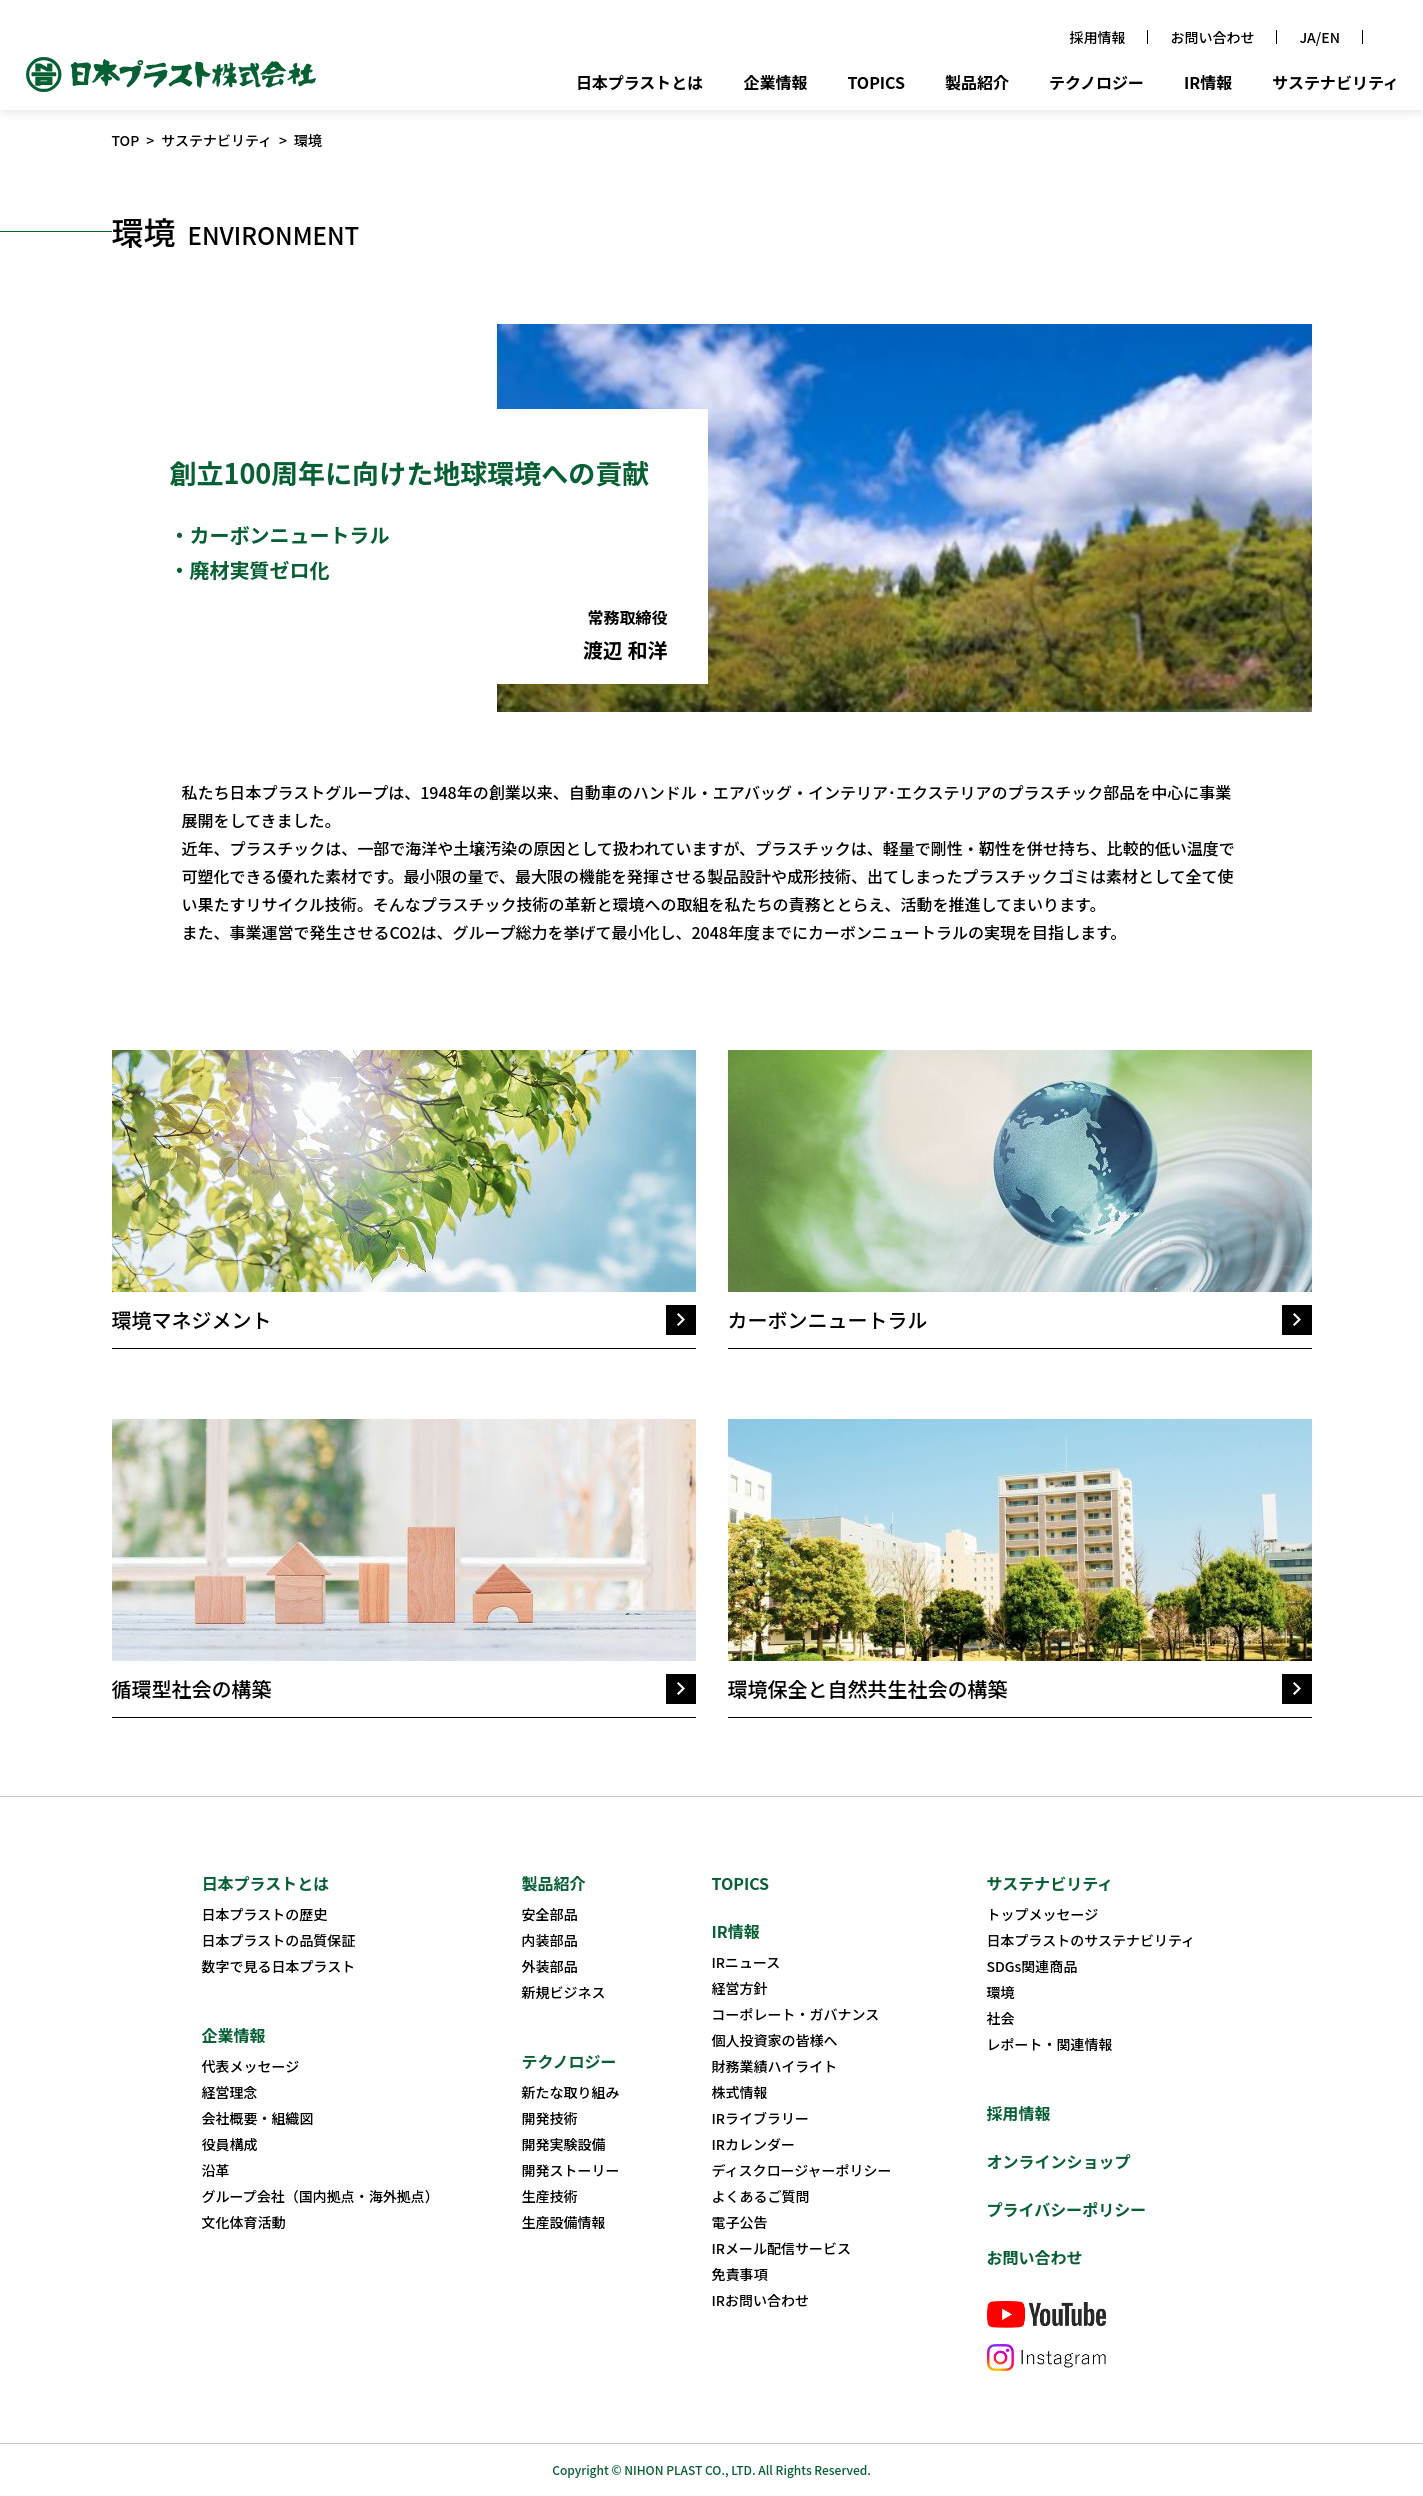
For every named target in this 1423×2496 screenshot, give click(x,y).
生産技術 (550, 2196)
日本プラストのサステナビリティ (1091, 1940)
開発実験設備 (564, 2144)
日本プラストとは (640, 84)
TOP (126, 140)
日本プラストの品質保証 (279, 1940)
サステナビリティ (1335, 84)
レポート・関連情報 (1050, 2044)
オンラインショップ (1059, 2161)
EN (1330, 37)
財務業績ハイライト (775, 2066)
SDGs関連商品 (1032, 1966)
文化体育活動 (244, 2222)
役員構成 (230, 2144)
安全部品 (550, 1914)
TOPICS (876, 84)
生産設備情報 (564, 2222)
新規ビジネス (564, 1992)
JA (1307, 37)
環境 (1001, 1992)
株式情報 (740, 2092)
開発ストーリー (571, 2170)
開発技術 (550, 2118)
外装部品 (550, 1966)
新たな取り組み (571, 2092)
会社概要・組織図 (258, 2118)
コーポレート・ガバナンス (796, 2014)
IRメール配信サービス (782, 2248)
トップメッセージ (1043, 1914)
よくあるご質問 (761, 2196)
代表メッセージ (251, 2066)
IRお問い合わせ (761, 2300)
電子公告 (740, 2222)
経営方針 (740, 1988)
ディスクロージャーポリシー (802, 2170)
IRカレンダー (754, 2144)
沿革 (216, 2170)
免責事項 (740, 2274)
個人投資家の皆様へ (775, 2040)
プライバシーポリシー (1067, 2209)
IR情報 (1208, 84)
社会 (1001, 2018)
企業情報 (775, 84)
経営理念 (230, 2092)
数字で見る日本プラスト (279, 1966)
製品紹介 (977, 84)
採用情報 (1097, 37)
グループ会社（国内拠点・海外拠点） (320, 2196)
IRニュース (746, 1962)
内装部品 (550, 1940)
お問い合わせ (1212, 37)
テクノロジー (1096, 84)
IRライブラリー (761, 2118)
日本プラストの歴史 (265, 1914)
